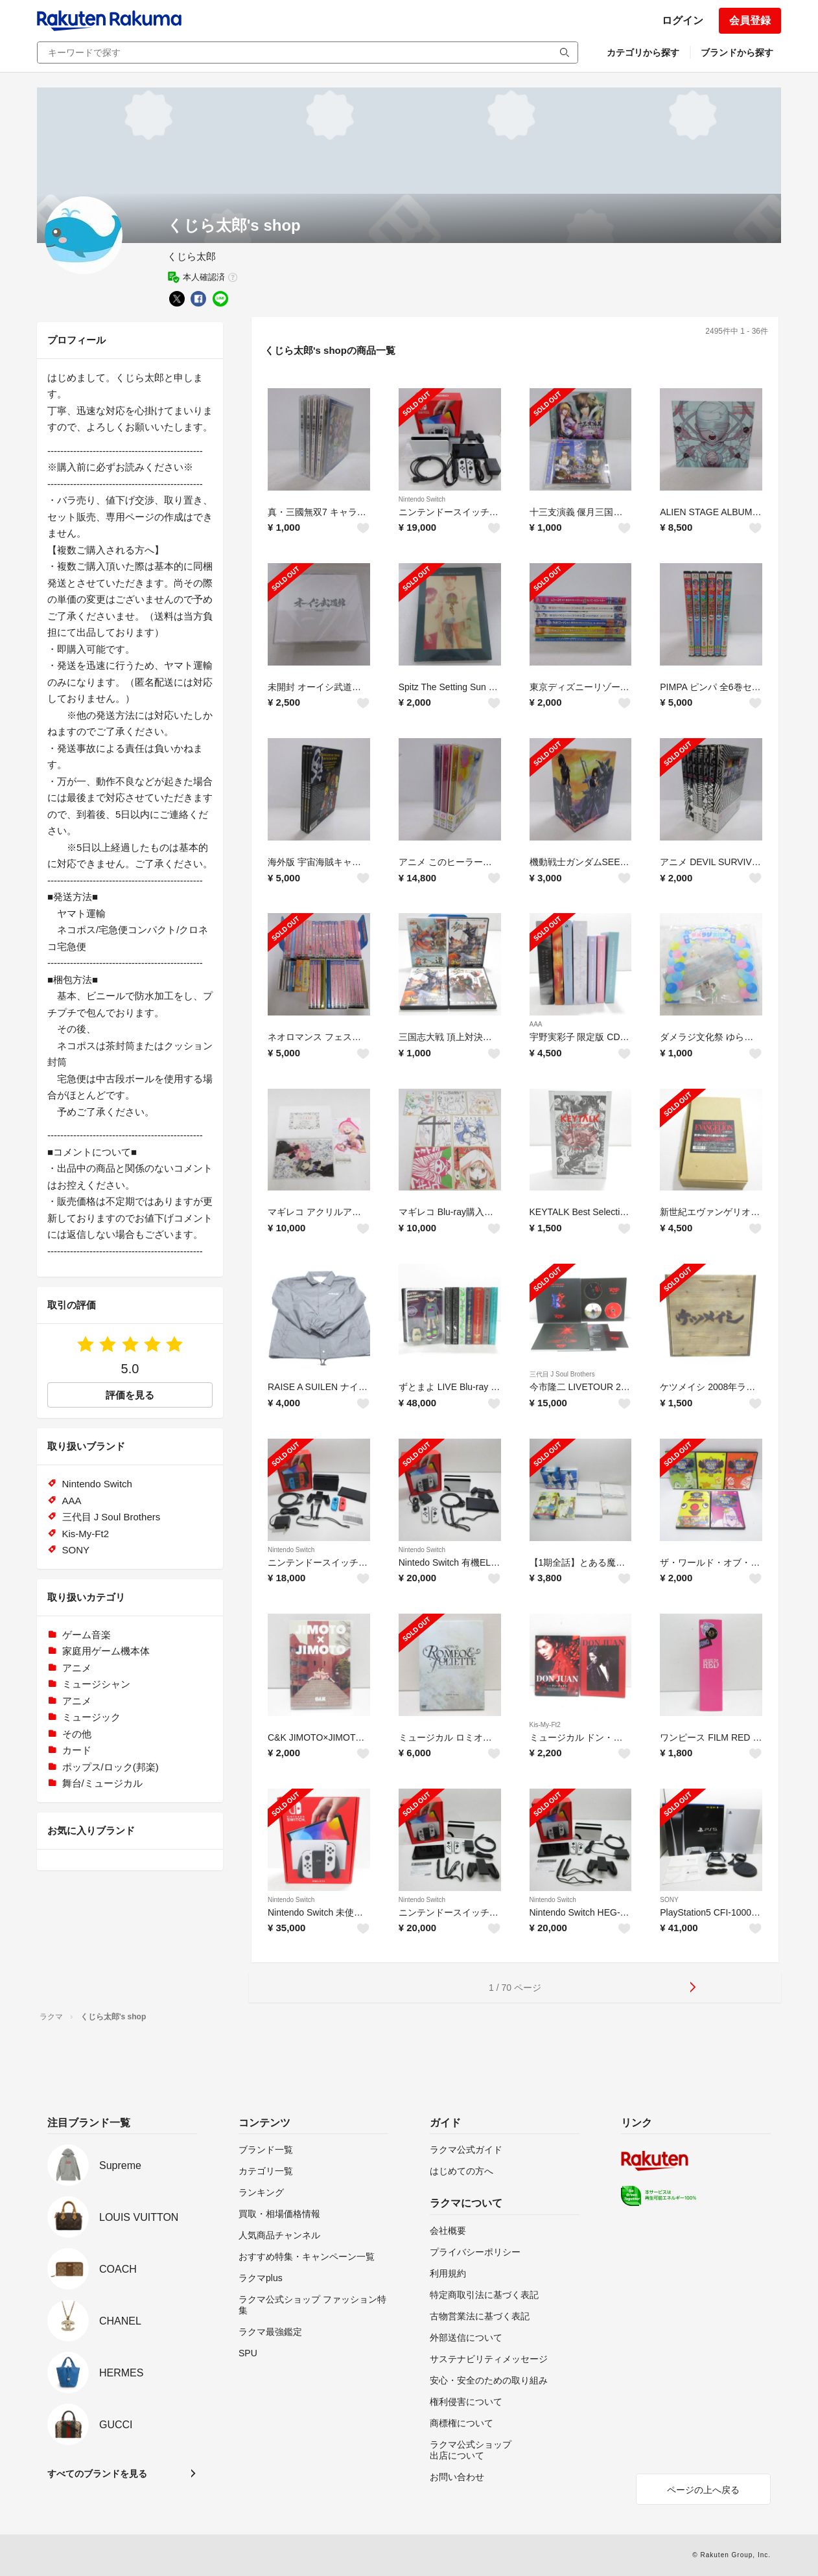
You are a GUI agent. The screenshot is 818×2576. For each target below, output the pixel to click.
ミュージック (91, 1717)
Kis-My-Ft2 (545, 1724)
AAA (536, 1024)
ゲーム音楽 (86, 1634)
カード (76, 1750)
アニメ (76, 1667)
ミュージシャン (96, 1683)
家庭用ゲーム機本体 (106, 1650)
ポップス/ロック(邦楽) (110, 1766)
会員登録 (750, 20)
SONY (669, 1899)
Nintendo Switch (422, 499)
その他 (76, 1733)
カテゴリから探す (643, 52)
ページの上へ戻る (703, 2490)
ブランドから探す (737, 52)
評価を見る (130, 1394)
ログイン (682, 20)
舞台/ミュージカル (102, 1783)
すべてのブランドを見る (97, 2473)
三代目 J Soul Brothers (562, 1374)
